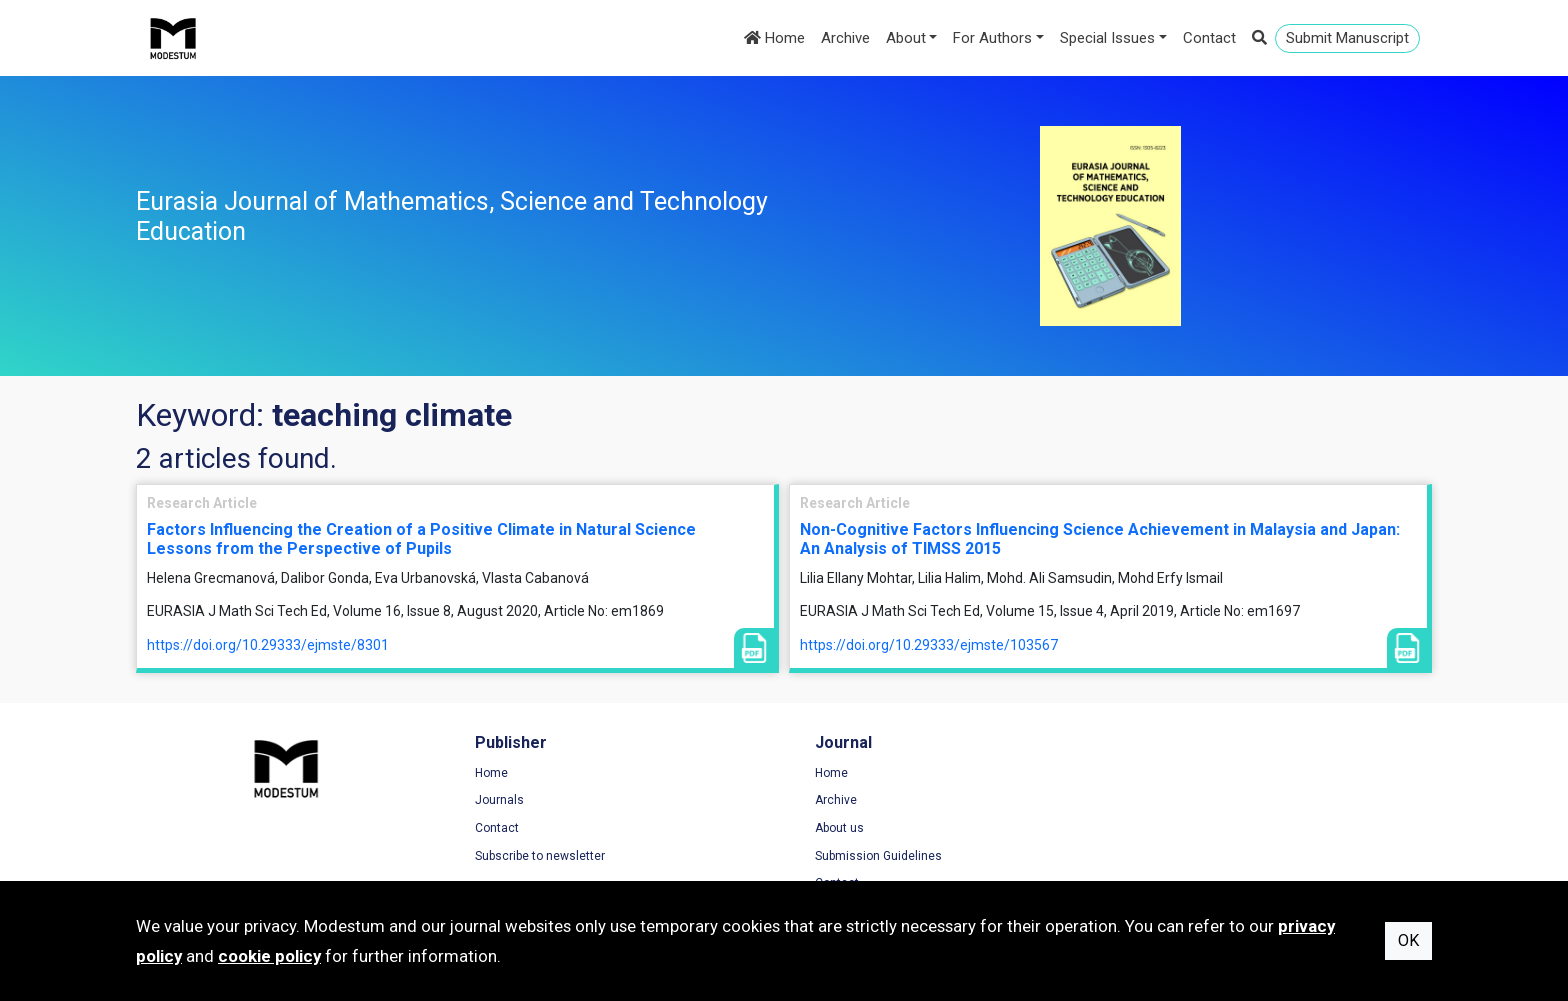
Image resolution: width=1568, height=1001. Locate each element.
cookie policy (269, 956)
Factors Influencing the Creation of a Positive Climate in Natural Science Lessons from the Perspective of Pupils (421, 539)
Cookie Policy (1175, 828)
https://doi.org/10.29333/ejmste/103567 (929, 645)
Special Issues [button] (1107, 38)
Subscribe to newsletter (535, 856)
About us (828, 828)
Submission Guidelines (867, 856)
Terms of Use (1175, 773)
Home (774, 38)
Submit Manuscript (1347, 38)
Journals (494, 801)
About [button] (906, 38)
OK (1408, 940)
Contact (1209, 38)
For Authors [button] (992, 38)
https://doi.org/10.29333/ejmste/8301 (268, 645)
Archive (845, 38)
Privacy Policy (1176, 801)
